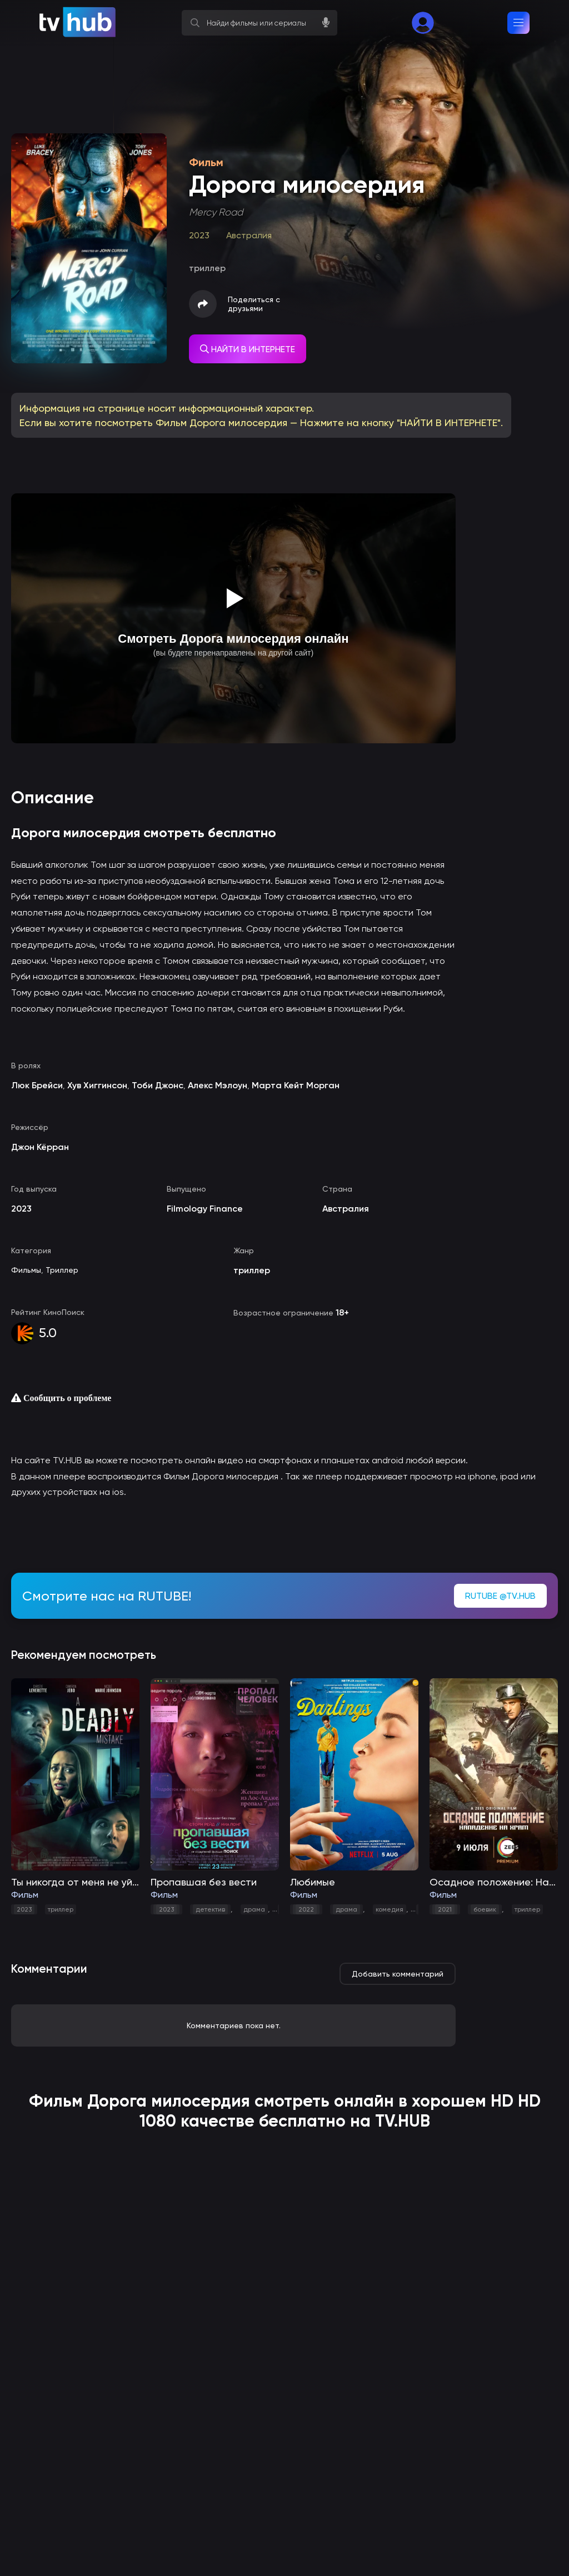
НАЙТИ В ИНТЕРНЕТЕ (247, 349)
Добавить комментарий (397, 1973)
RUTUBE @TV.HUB (500, 1595)
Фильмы (26, 1270)
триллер (60, 1909)
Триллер (62, 1270)
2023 (24, 1909)
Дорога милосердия (168, 2101)
